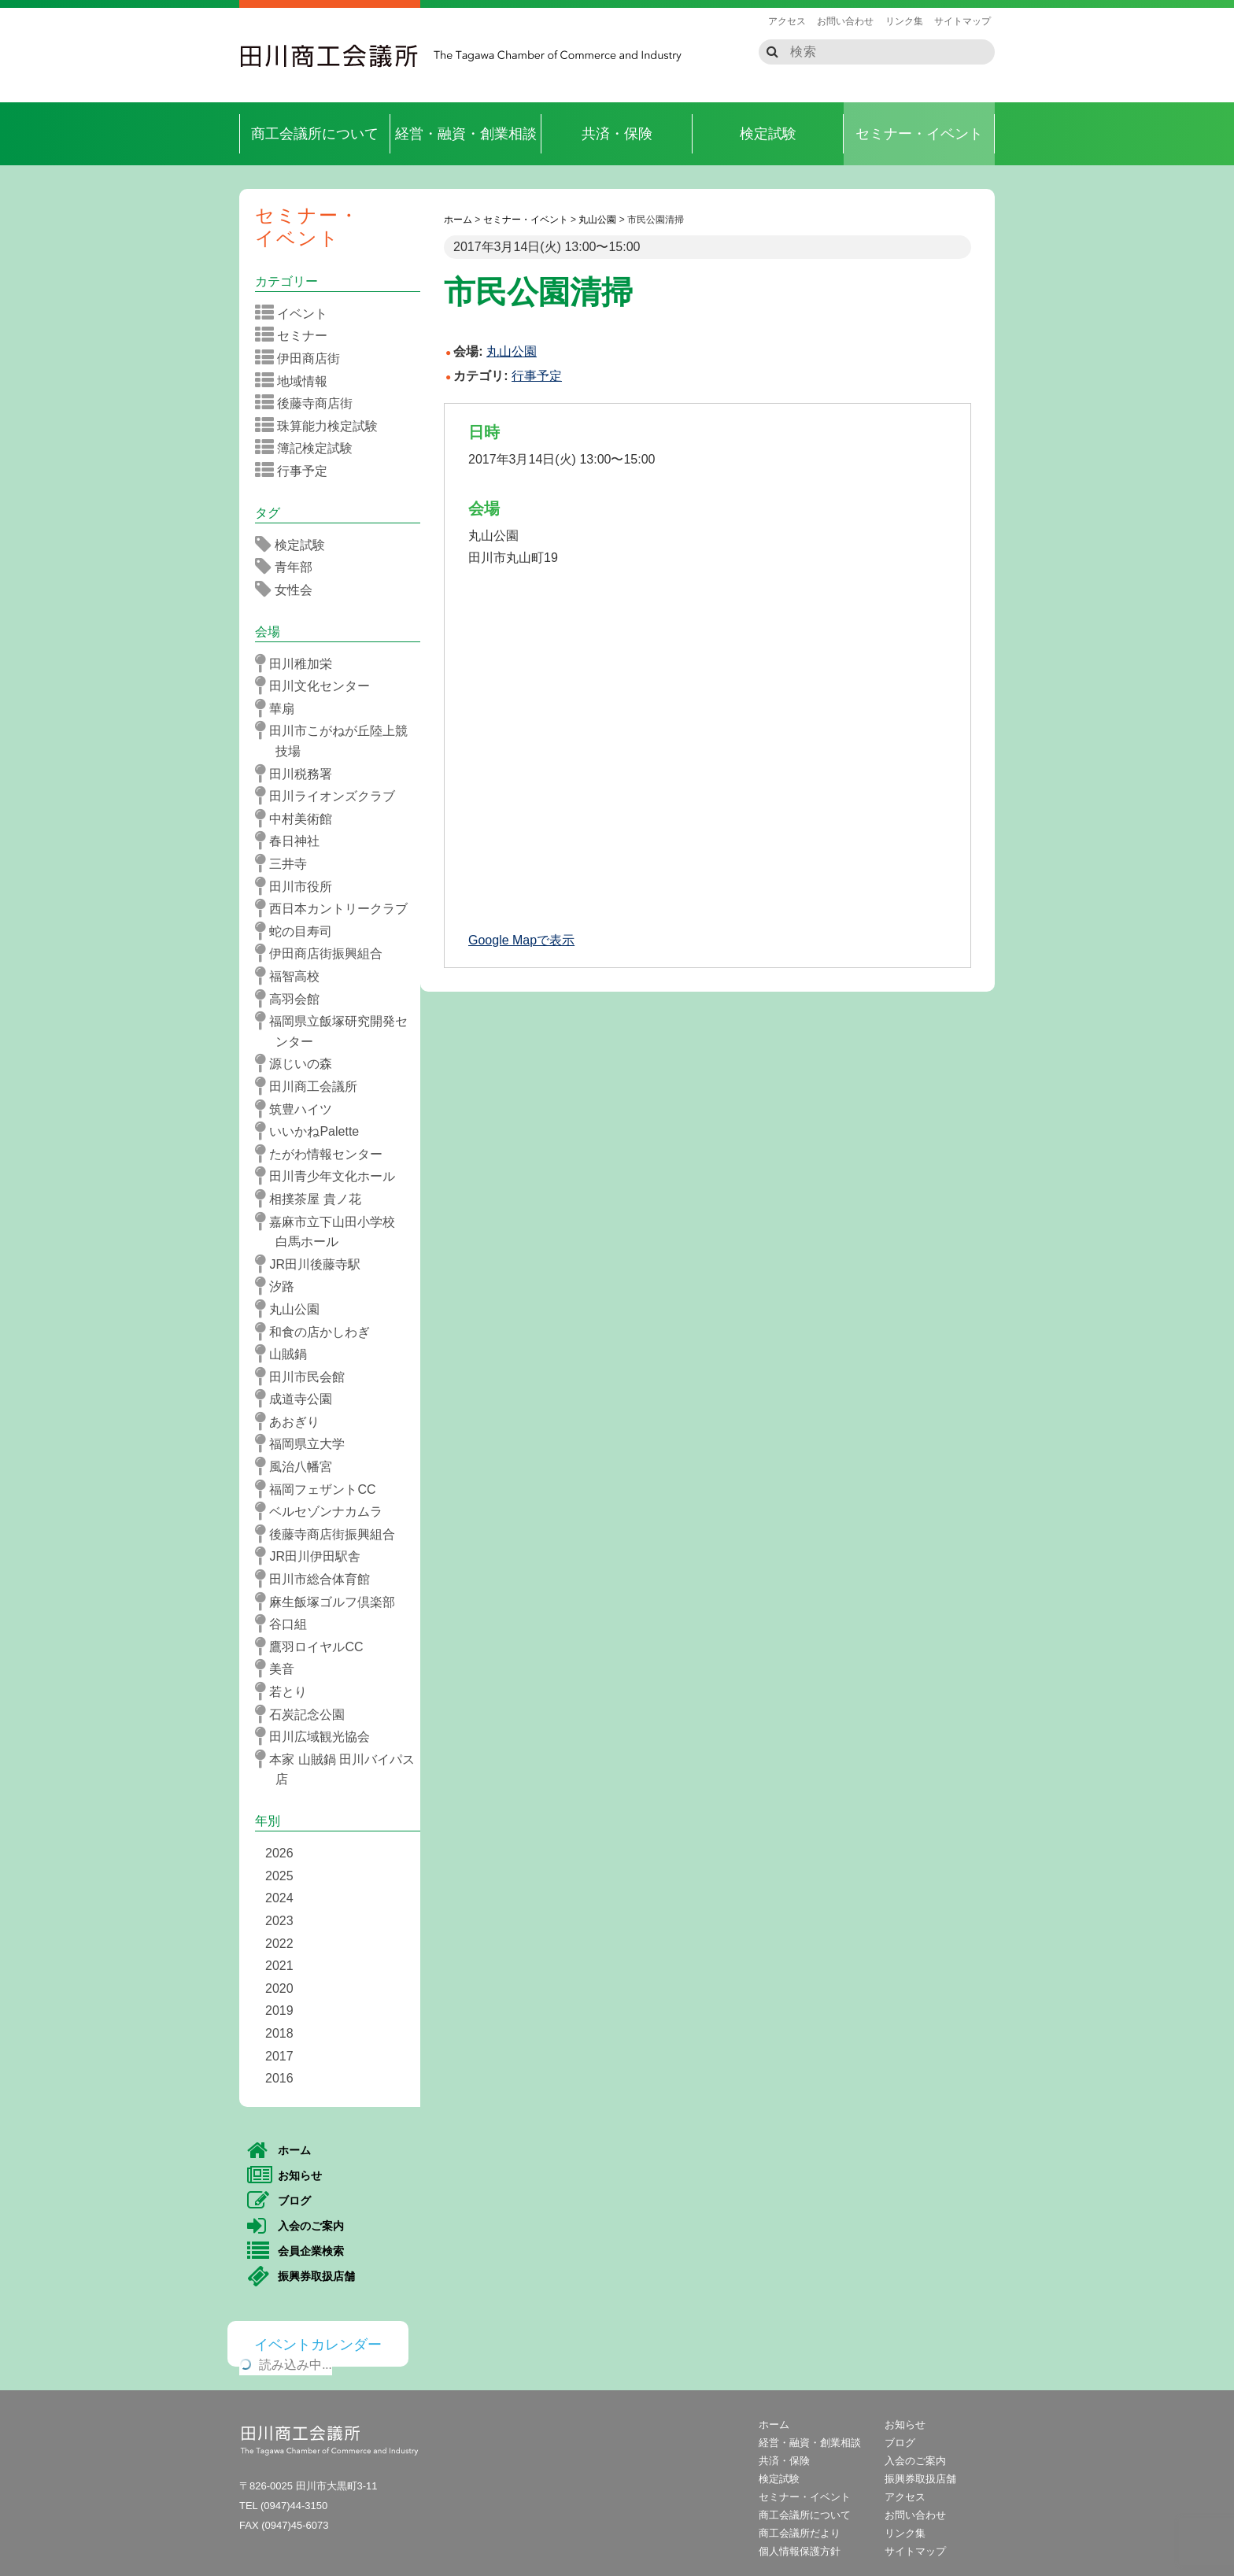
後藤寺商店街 (309, 403)
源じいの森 (298, 1063)
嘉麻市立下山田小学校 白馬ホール (336, 1230)
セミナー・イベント (919, 134)
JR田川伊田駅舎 (312, 1556)
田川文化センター (317, 685)
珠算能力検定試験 (321, 425)
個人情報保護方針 (800, 2551)
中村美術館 (298, 818)
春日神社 (292, 840)
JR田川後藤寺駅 (312, 1264)
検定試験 (768, 134)
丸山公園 (292, 1308)
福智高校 (292, 975)
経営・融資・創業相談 (466, 134)
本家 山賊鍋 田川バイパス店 (340, 1768)
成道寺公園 (298, 1398)
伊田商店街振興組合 (323, 953)
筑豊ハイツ (298, 1109)
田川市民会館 (305, 1376)
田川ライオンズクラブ (330, 795)
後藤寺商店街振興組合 (330, 1534)
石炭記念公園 (305, 1714)
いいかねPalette (312, 1131)
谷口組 (286, 1623)
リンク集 (904, 21)
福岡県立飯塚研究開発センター (336, 1029)
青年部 (288, 566)
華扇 (279, 708)
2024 (279, 1898)
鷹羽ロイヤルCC (314, 1646)
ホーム (279, 2151)
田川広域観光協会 (317, 1736)
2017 (279, 2056)
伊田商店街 (302, 358)
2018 (279, 2033)
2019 (279, 2010)
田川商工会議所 (329, 56)
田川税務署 (298, 773)
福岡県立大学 (305, 1443)
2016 (279, 2078)
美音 (279, 1668)
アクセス (787, 21)
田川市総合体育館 (317, 1578)
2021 (279, 1965)
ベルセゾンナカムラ (323, 1511)
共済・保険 (617, 134)
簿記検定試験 (309, 447)
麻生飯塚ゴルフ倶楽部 (330, 1601)
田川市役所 (298, 886)
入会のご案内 (295, 2227)
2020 (279, 1988)
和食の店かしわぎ (317, 1331)
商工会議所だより (800, 2533)
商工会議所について (315, 134)
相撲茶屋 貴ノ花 (313, 1198)
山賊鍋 (286, 1353)
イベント (296, 313)
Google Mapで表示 (521, 940)
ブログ (279, 2201)
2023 (279, 1920)
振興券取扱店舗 (301, 2277)
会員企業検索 (295, 2252)
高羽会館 (292, 998)
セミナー (296, 335)
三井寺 (286, 863)
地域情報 (296, 380)
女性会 (288, 589)
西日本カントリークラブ (336, 908)
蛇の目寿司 (298, 931)
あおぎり (292, 1421)
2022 (279, 1943)
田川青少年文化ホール (330, 1175)
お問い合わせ (845, 21)
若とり (286, 1691)
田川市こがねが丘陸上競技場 (336, 739)
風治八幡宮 (298, 1466)
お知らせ (284, 2176)
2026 (279, 1853)
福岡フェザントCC (320, 1489)
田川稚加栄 (298, 663)
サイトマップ (962, 21)
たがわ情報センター (323, 1153)
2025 (279, 1876)
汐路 (279, 1286)
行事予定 (537, 376)
